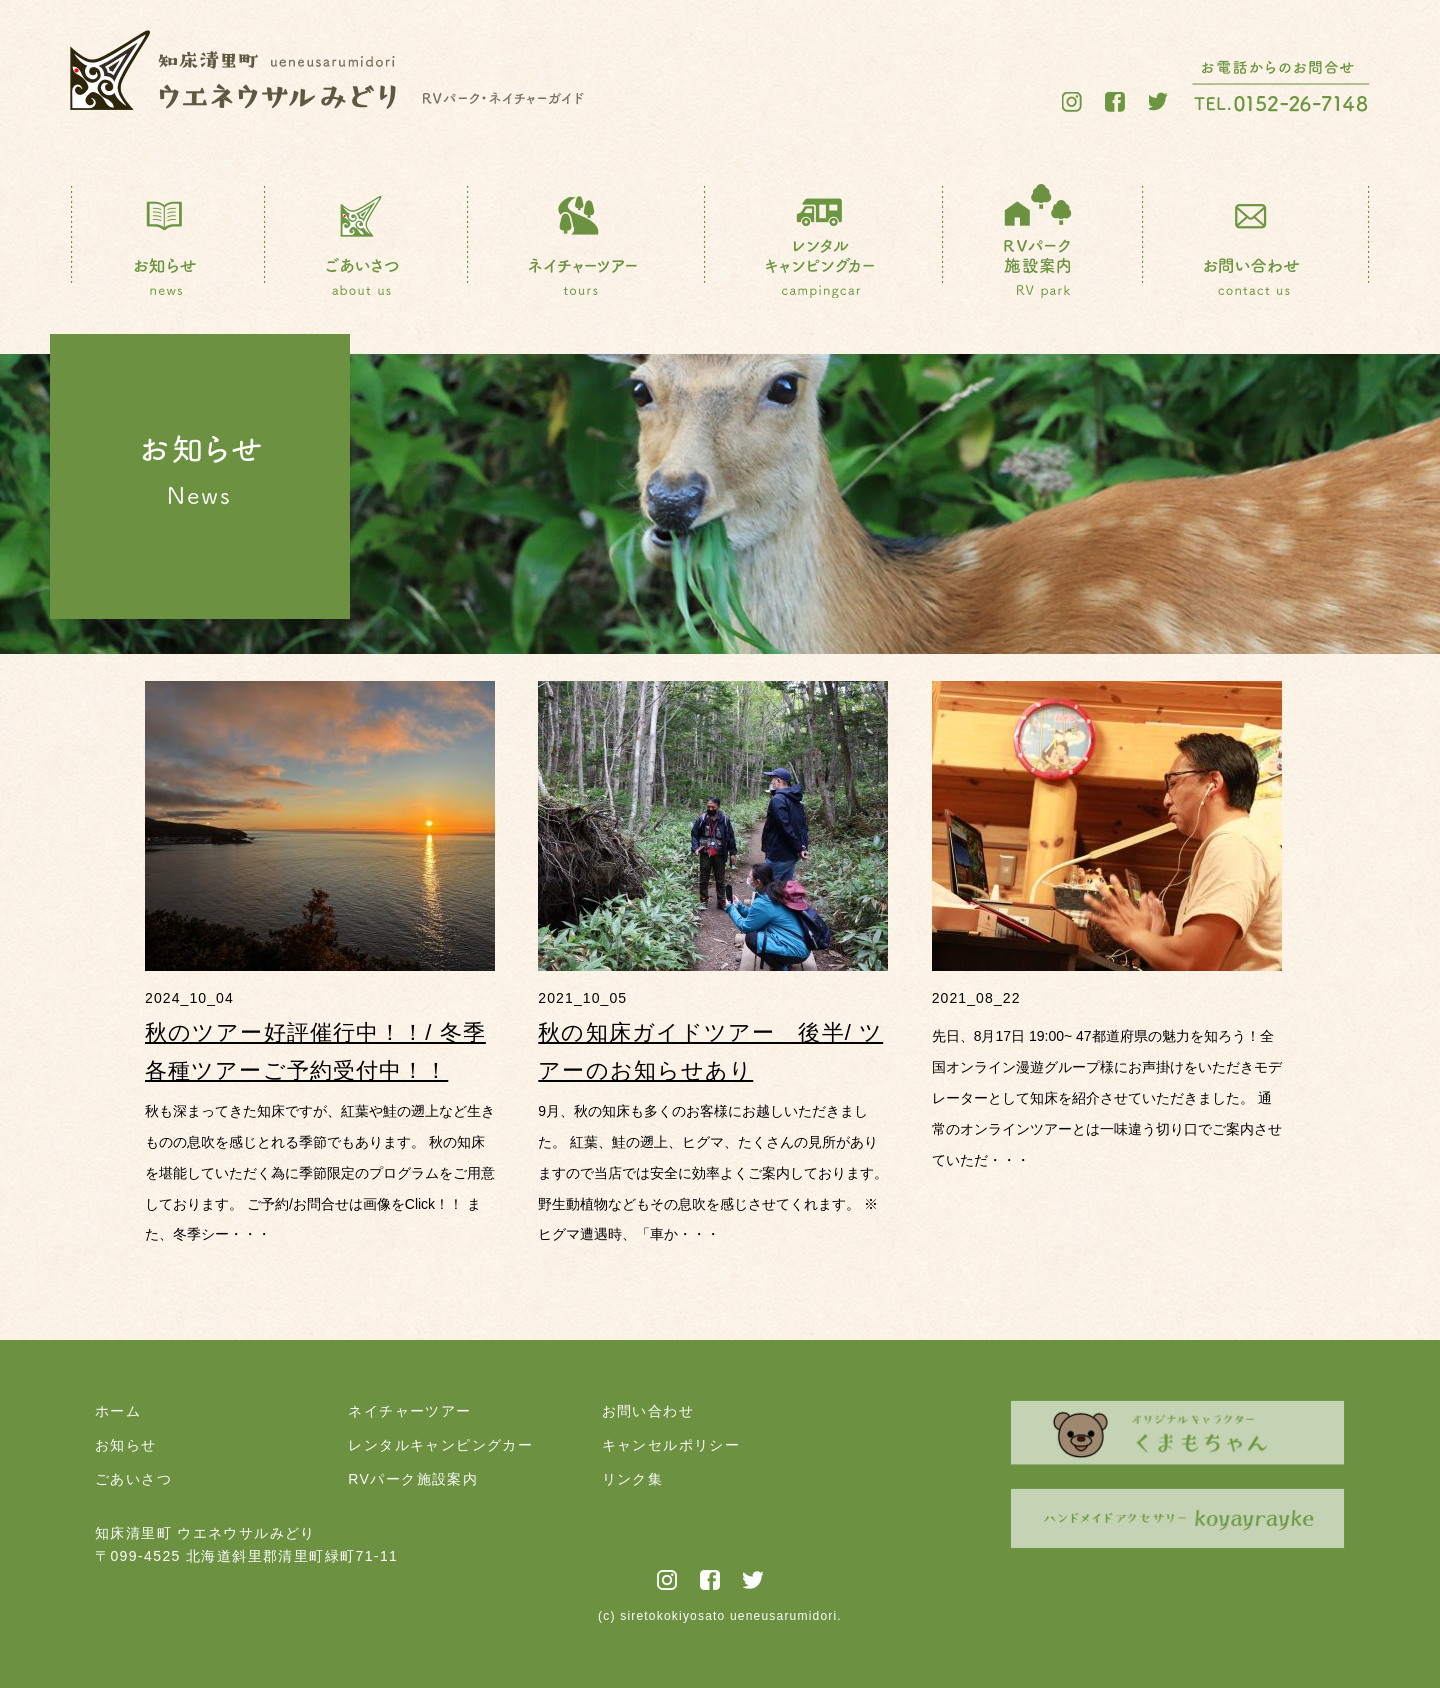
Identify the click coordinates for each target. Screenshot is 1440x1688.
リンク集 (633, 1479)
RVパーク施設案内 (413, 1479)
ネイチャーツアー (409, 1411)
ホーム (118, 1411)
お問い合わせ (648, 1411)
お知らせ (126, 1445)
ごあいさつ (133, 1479)
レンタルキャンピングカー (440, 1445)
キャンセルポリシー (671, 1445)
